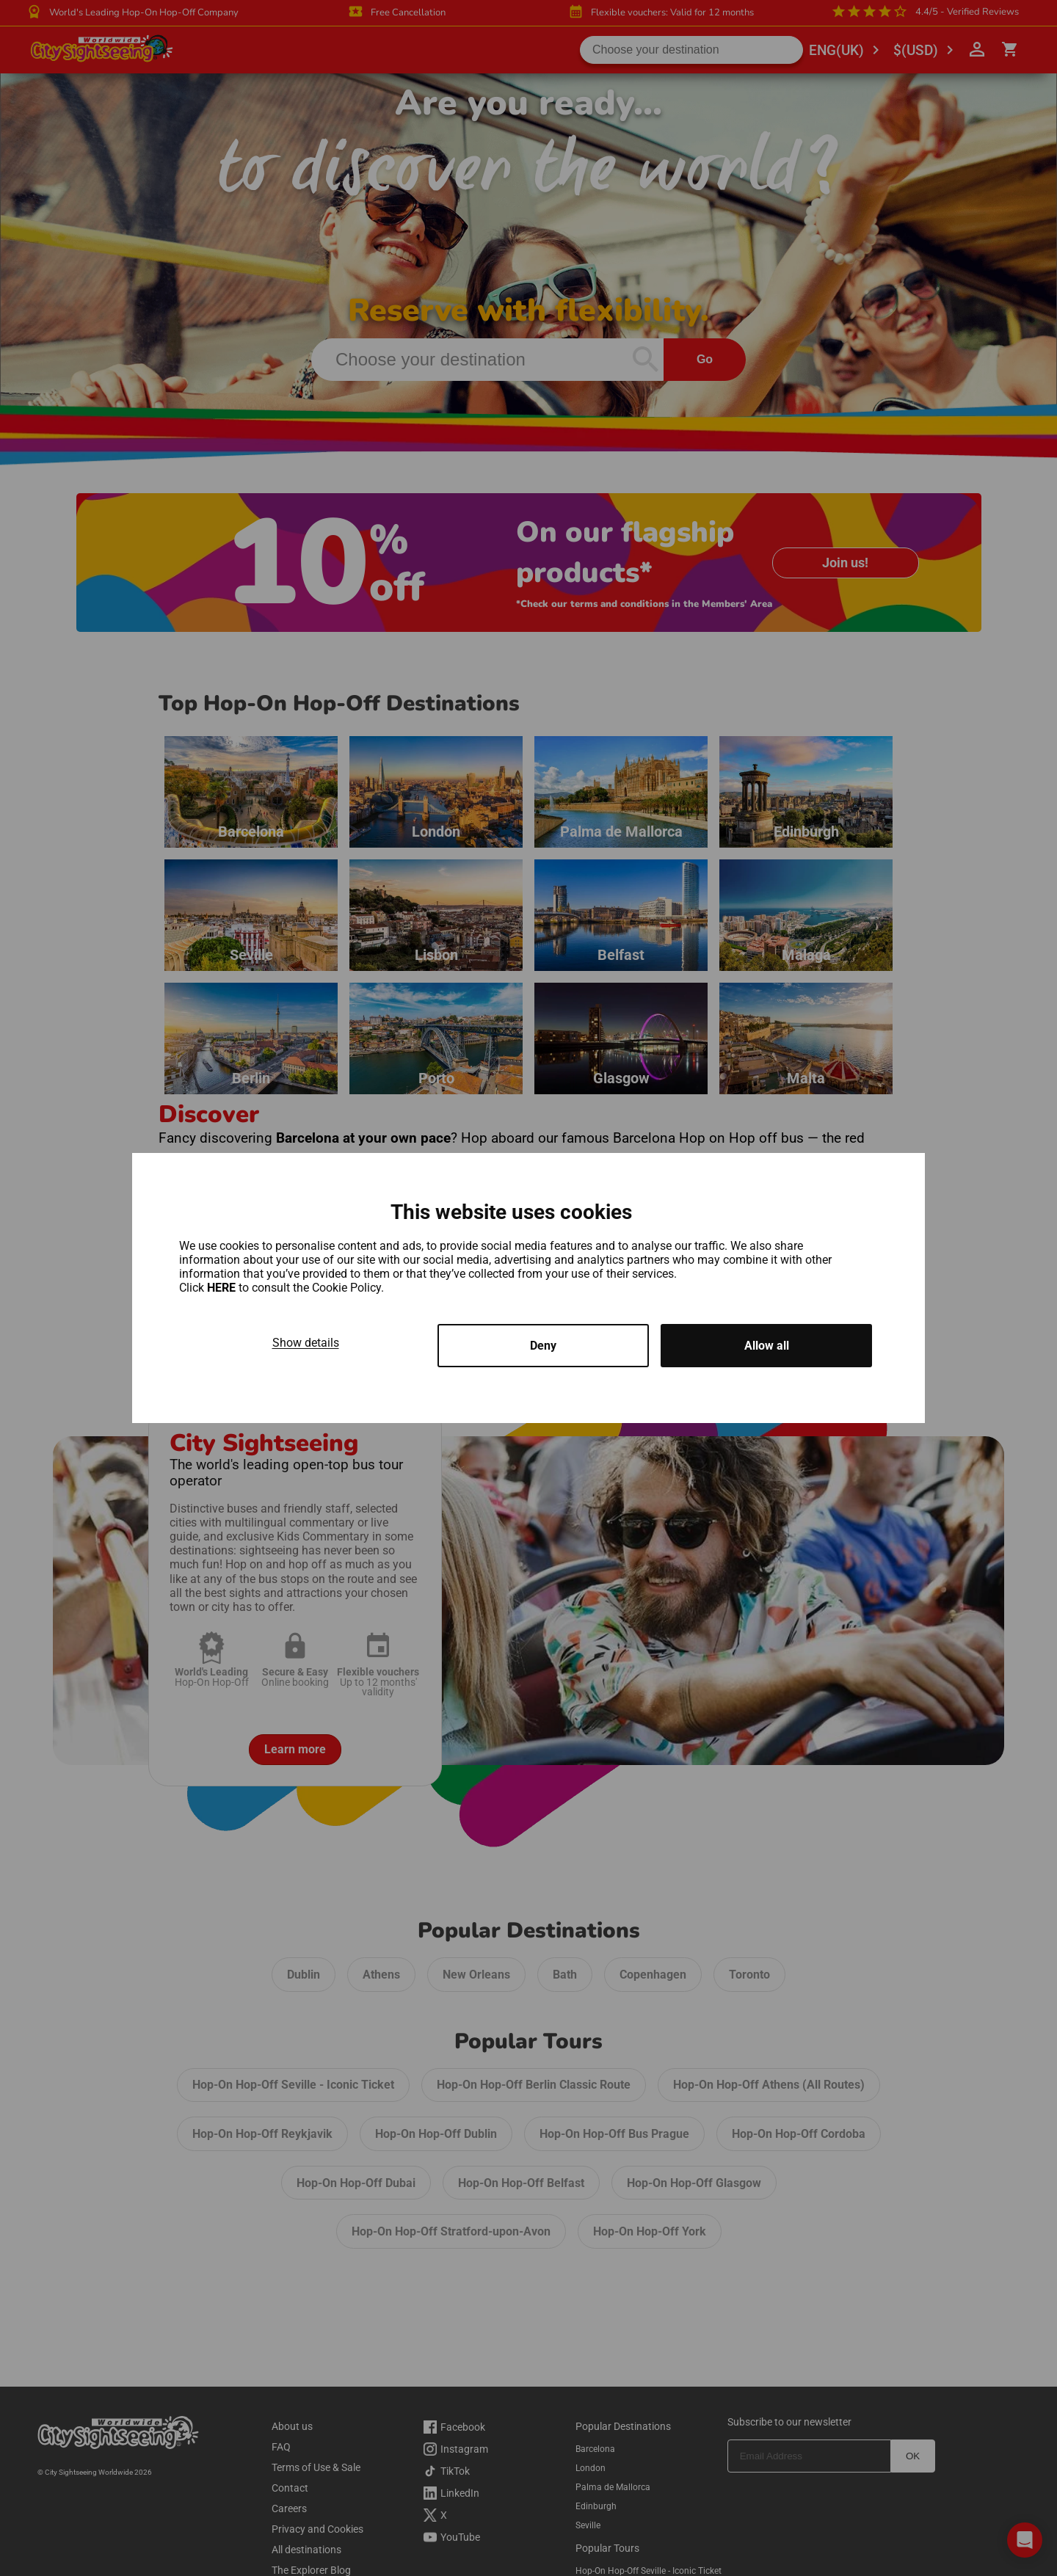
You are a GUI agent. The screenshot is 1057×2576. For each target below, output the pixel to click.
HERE (223, 1288)
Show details (305, 1343)
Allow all (766, 1346)
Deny (543, 1346)
